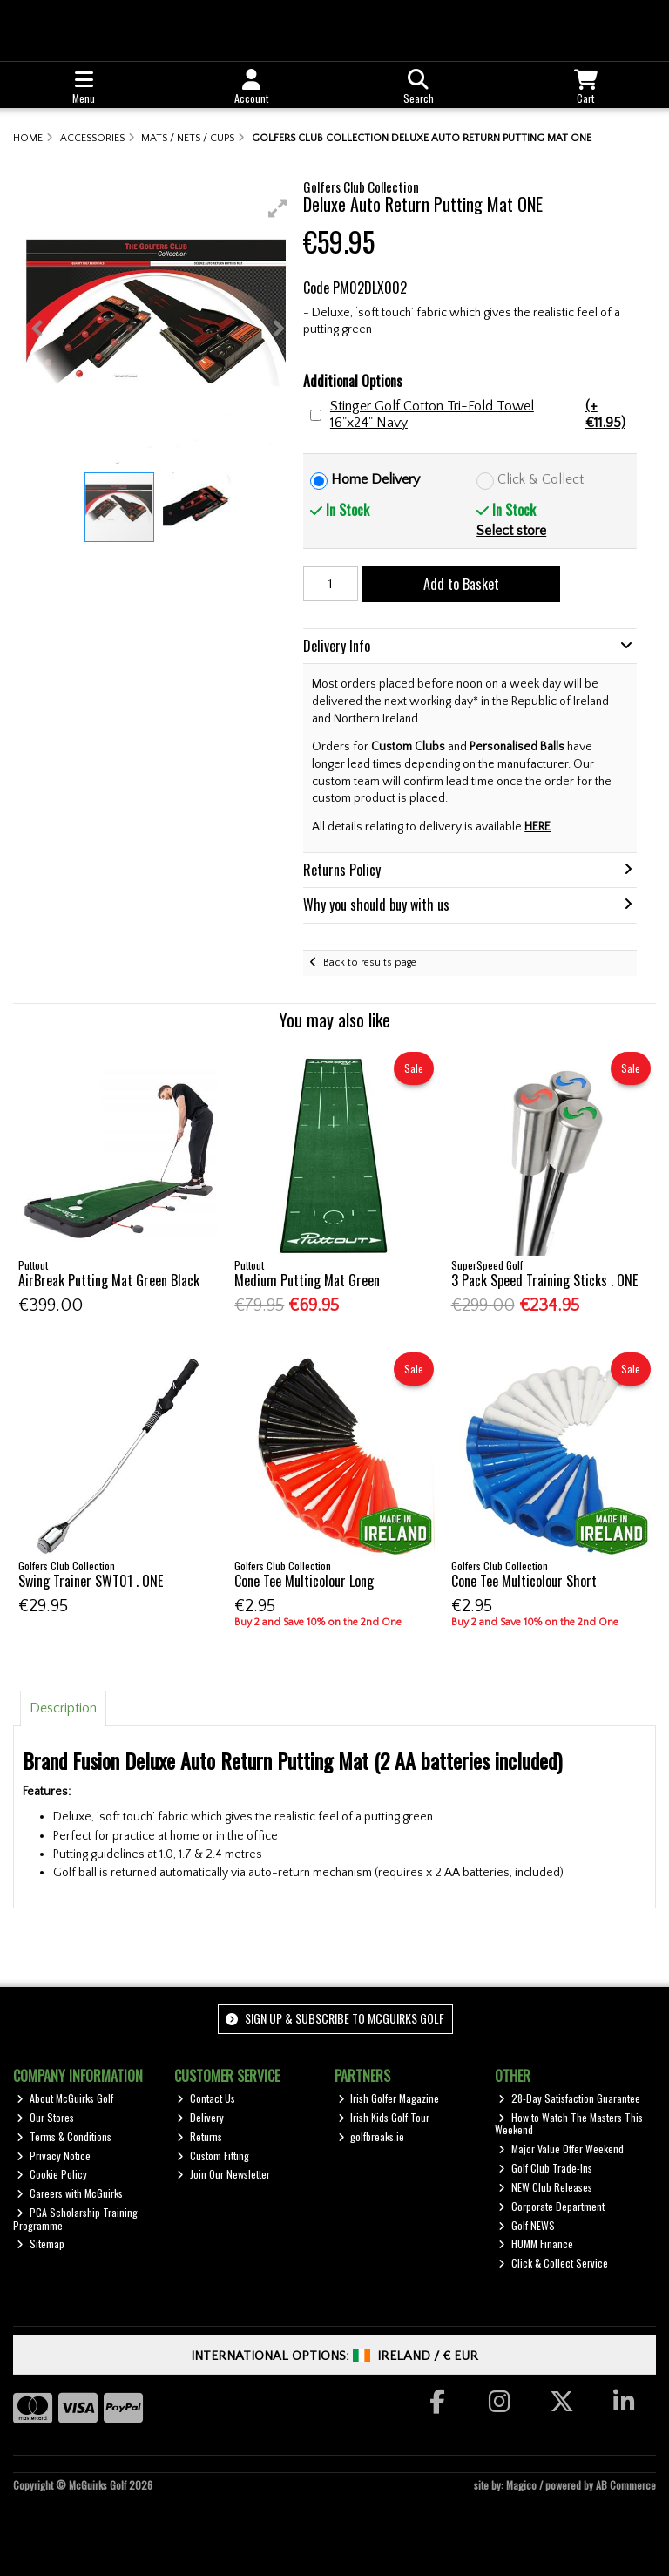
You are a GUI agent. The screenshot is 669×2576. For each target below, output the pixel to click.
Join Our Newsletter (223, 2173)
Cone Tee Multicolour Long (304, 1580)
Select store (511, 531)
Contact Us (206, 2098)
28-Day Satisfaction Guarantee (569, 2098)
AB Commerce (626, 2485)
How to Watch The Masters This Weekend (569, 2123)
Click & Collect (540, 479)
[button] (278, 208)
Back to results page (369, 962)
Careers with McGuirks (70, 2193)
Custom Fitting (213, 2155)
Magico (521, 2485)
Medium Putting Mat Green (307, 1280)
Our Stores (45, 2117)
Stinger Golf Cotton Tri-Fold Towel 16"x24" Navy (481, 414)
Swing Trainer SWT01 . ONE (90, 1580)
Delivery (200, 2117)
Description (63, 1708)
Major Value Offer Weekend (561, 2148)
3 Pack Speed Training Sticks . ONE (544, 1280)
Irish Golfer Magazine (389, 2098)
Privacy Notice (54, 2155)
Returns (199, 2136)
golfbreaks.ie (371, 2136)
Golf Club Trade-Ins (545, 2167)
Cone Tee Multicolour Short (524, 1580)
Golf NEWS (526, 2225)
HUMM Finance (535, 2243)
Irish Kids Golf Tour (384, 2117)
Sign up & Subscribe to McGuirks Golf (334, 2018)
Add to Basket (461, 583)
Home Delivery (375, 479)
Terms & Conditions (64, 2136)
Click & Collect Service (553, 2262)
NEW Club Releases (545, 2186)
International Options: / (335, 2356)
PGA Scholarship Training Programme (75, 2218)
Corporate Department (551, 2206)
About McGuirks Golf (65, 2098)
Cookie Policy (52, 2173)
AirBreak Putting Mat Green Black (108, 1280)
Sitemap (40, 2243)
